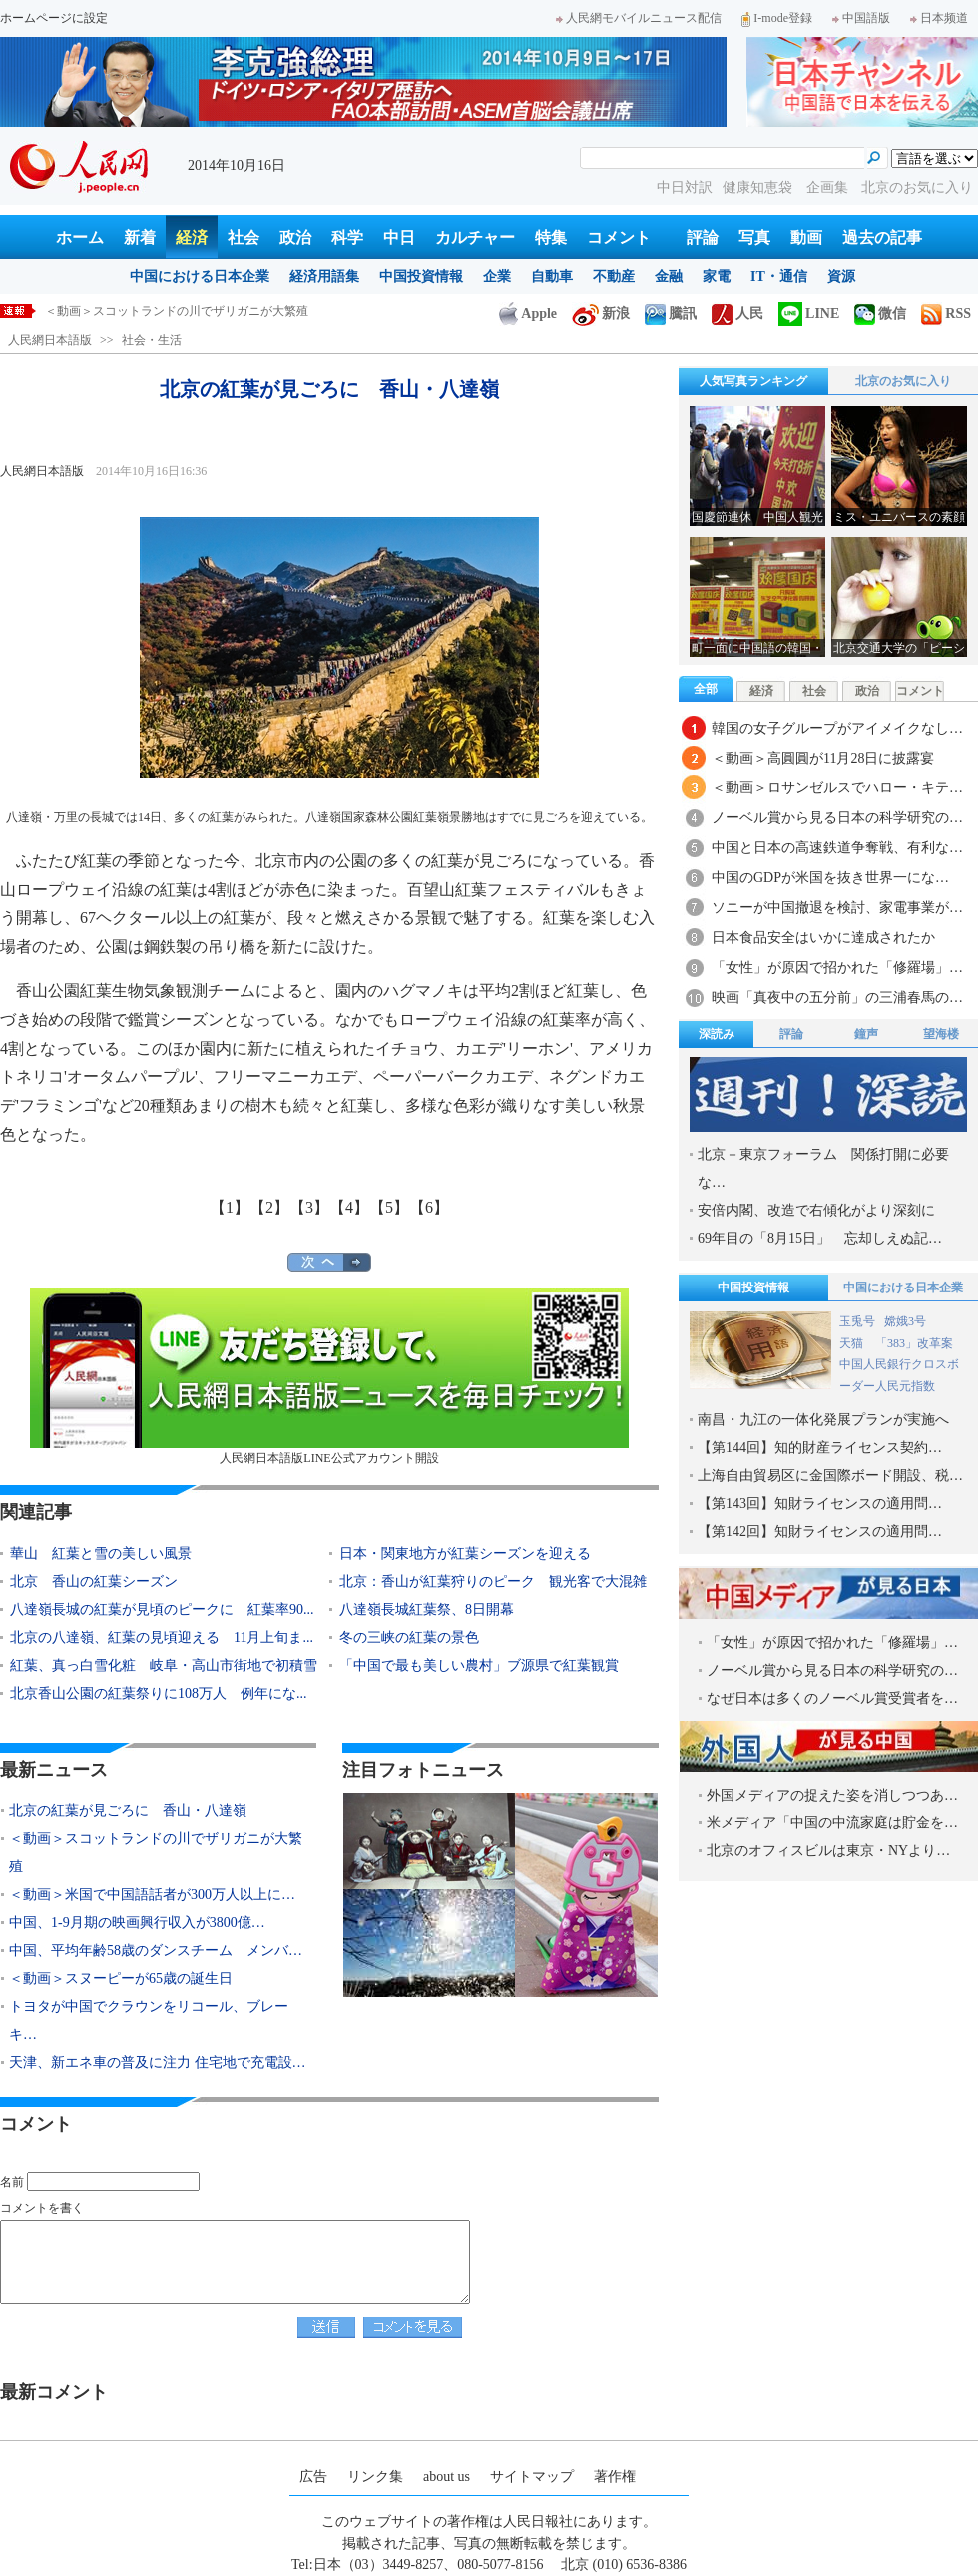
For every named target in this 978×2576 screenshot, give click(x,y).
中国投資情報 (421, 276)
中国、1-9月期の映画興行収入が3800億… (137, 1922)
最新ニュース (54, 1770)
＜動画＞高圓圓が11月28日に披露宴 (823, 758)
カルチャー (475, 237)
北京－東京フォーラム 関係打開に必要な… (823, 1168)
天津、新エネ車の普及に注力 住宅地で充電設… (157, 2062)
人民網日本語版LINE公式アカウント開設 (329, 1376)
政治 (295, 237)
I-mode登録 (776, 18)
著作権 (615, 2476)
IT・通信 (778, 276)
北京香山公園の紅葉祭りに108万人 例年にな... (158, 1693)
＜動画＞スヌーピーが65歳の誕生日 (121, 1978)
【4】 (349, 1207)
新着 (140, 237)
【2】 (269, 1207)
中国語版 (861, 18)
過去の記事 (882, 237)
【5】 (389, 1207)
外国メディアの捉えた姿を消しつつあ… (832, 1795)
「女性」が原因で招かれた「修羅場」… (837, 967)
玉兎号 (857, 1321)
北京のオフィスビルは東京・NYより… (828, 1850)
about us (446, 2476)
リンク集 (375, 2476)
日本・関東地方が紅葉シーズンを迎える (465, 1553)
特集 (551, 237)
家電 (717, 276)
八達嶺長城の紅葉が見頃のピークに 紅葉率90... (162, 1609)
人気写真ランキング (753, 381)
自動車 (552, 276)
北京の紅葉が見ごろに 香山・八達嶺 (146, 311)
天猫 (852, 1343)
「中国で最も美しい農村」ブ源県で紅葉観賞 (479, 1665)
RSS (946, 313)
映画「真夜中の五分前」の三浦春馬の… (837, 997)
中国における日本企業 (199, 276)
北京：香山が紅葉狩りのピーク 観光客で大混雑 (493, 1581)
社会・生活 (152, 340)
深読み (716, 1034)
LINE (808, 313)
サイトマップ (532, 2476)
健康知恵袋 (759, 187)
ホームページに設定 (54, 18)
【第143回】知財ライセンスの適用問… (820, 1503)
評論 (703, 237)
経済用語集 (324, 276)
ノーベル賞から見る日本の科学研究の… (837, 817)
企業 (497, 276)
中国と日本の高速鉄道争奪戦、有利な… (837, 847)
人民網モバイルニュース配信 (639, 18)
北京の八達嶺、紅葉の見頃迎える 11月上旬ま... (161, 1637)
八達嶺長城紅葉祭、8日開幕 (426, 1609)
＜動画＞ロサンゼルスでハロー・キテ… (837, 787)
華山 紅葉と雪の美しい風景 (101, 1553)
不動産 (614, 276)
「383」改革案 (914, 1343)
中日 (399, 237)
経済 (192, 237)
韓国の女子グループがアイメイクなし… (837, 728)
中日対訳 (685, 187)
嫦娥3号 (905, 1321)
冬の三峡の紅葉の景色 (409, 1637)
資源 (841, 276)
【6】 (429, 1207)
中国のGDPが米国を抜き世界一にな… (830, 877)
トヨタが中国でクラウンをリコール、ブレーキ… (148, 2020)
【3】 (309, 1207)
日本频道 (939, 18)
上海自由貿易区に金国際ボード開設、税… (830, 1475)
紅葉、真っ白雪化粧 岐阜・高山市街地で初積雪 (163, 1665)
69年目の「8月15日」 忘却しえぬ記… (820, 1238)
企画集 (829, 187)
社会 (243, 237)
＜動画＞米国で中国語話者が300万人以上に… (152, 1894)
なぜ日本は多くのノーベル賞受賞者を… (832, 1698)
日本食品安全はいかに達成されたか (823, 937)
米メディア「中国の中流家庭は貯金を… (832, 1822)
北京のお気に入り (917, 187)
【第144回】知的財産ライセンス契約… (820, 1447)
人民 (737, 313)
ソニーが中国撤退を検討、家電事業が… (837, 907)
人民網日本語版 (50, 340)
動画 (806, 237)
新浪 (601, 313)
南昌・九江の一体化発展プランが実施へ (823, 1419)
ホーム (80, 237)
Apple (528, 313)
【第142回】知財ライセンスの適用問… (820, 1531)
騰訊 (671, 313)
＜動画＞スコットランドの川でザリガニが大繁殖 (155, 1852)
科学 (347, 237)
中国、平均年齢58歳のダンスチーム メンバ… (155, 1950)
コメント (619, 237)
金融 (669, 276)
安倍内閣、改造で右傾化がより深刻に (816, 1210)
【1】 (229, 1207)
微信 (880, 313)
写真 (754, 237)
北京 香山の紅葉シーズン (94, 1581)
